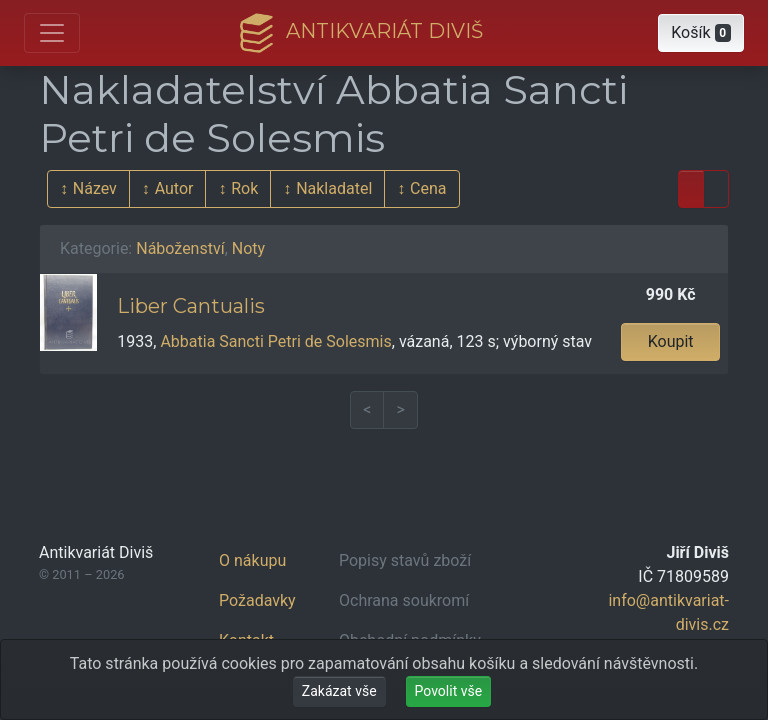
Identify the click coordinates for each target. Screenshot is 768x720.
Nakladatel (334, 188)
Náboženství (180, 248)
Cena (428, 188)
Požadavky (257, 600)
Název (95, 188)
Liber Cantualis (191, 306)
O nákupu (252, 560)
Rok (244, 188)
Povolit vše (449, 691)
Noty (248, 248)
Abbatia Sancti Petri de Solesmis (275, 341)
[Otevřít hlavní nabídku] (52, 33)
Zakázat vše (339, 691)
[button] (701, 33)
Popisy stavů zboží (405, 560)
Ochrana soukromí (404, 600)
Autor (174, 188)
